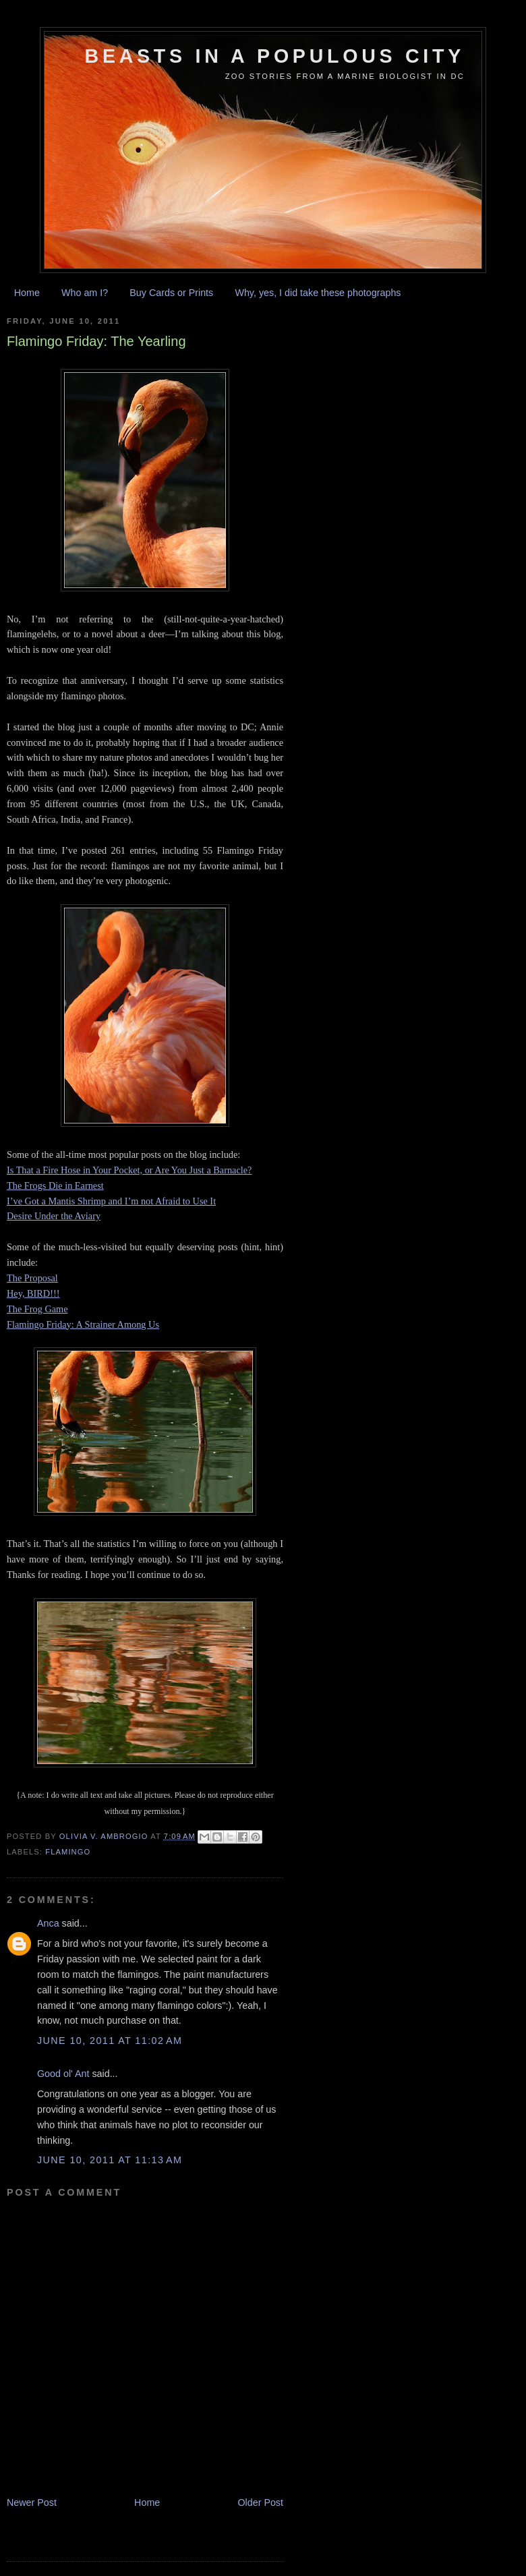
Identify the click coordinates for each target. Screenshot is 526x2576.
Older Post (260, 2502)
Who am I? (84, 292)
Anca (48, 1923)
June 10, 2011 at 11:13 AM (109, 2160)
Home (27, 292)
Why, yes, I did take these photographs (318, 292)
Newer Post (32, 2502)
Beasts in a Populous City (275, 56)
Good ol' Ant (63, 2073)
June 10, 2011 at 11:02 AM (109, 2040)
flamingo (67, 1852)
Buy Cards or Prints (171, 292)
